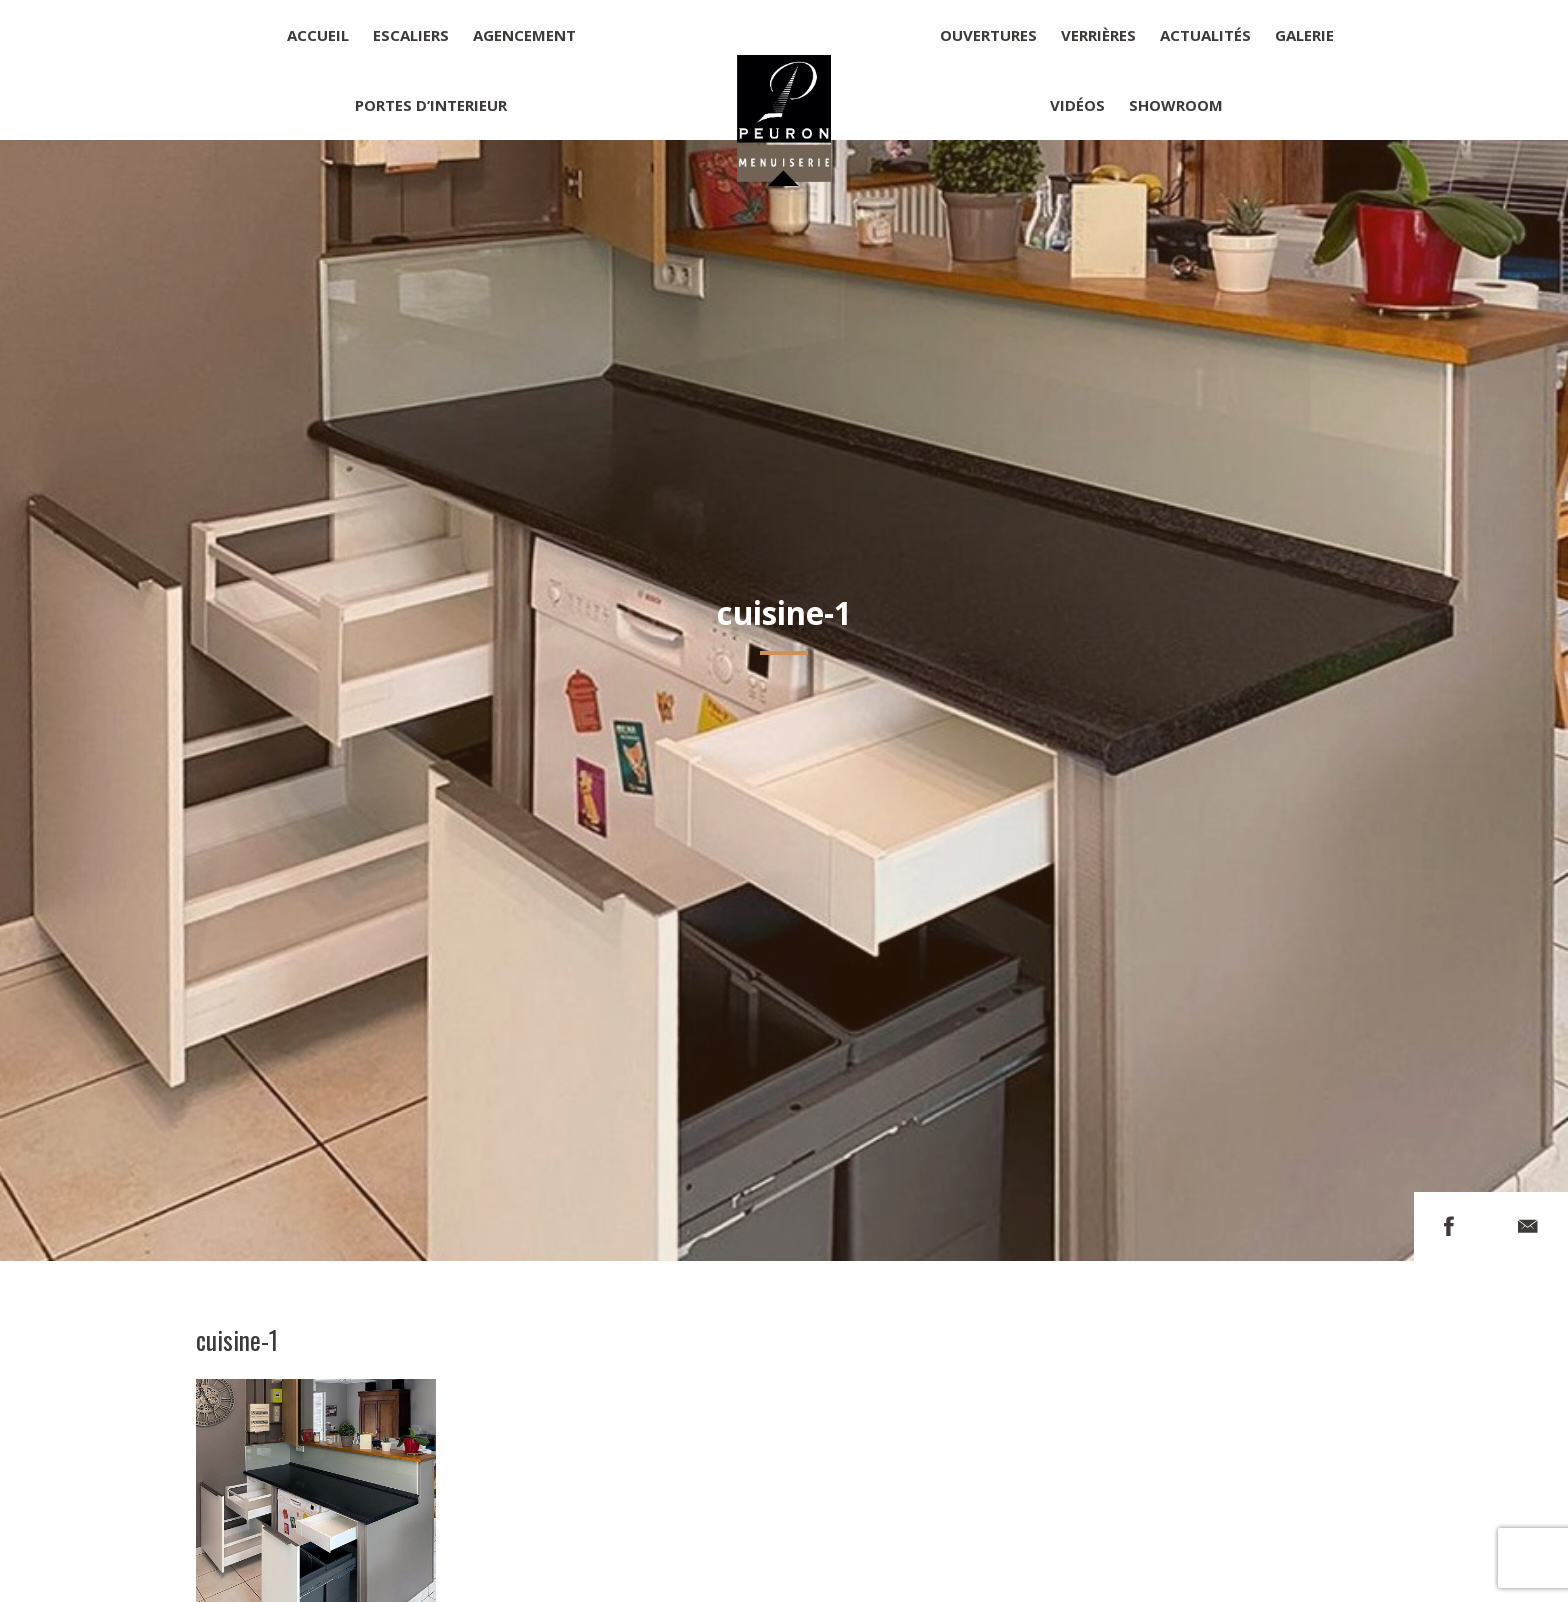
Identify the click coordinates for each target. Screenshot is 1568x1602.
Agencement (524, 35)
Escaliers (411, 35)
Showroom (1176, 105)
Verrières (1098, 35)
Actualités (1205, 35)
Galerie (1304, 35)
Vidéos (1077, 105)
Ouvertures (988, 35)
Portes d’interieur (431, 105)
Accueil (318, 35)
